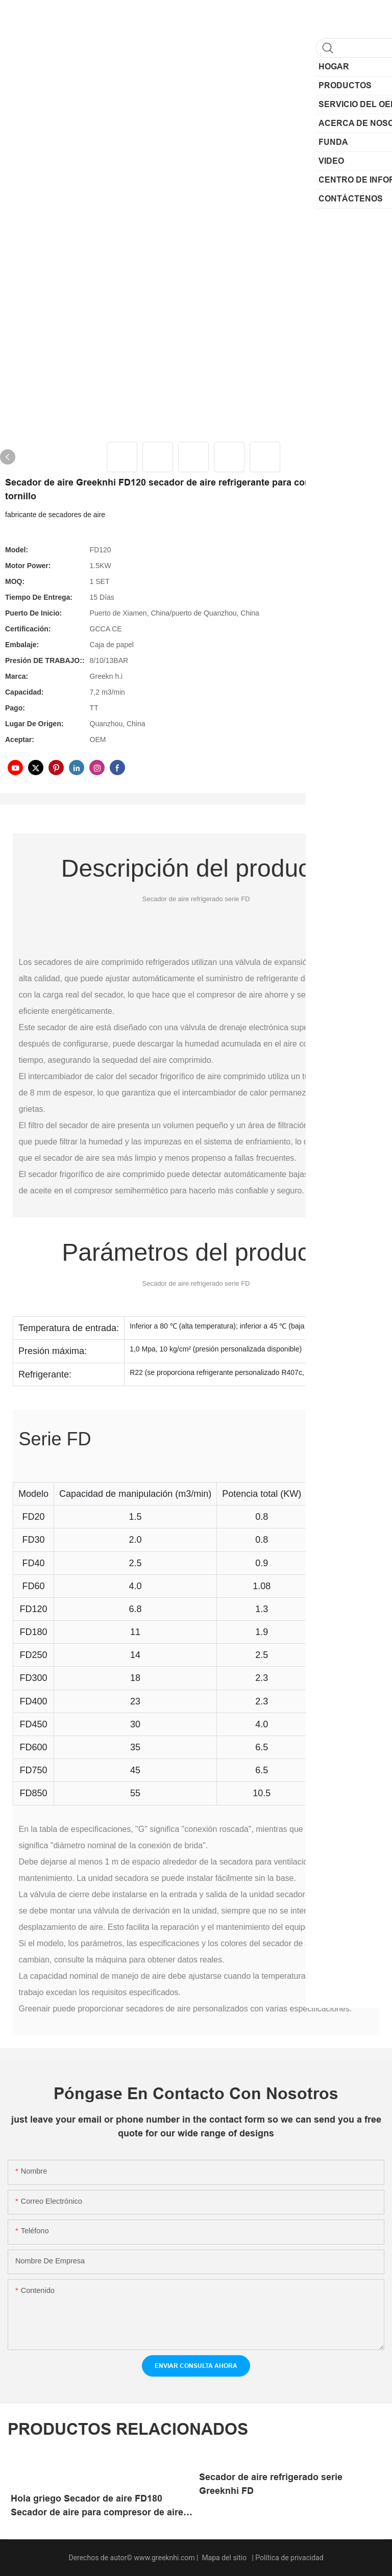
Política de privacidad (289, 2558)
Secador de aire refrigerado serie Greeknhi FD (270, 2484)
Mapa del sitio (224, 2558)
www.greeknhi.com (165, 2558)
